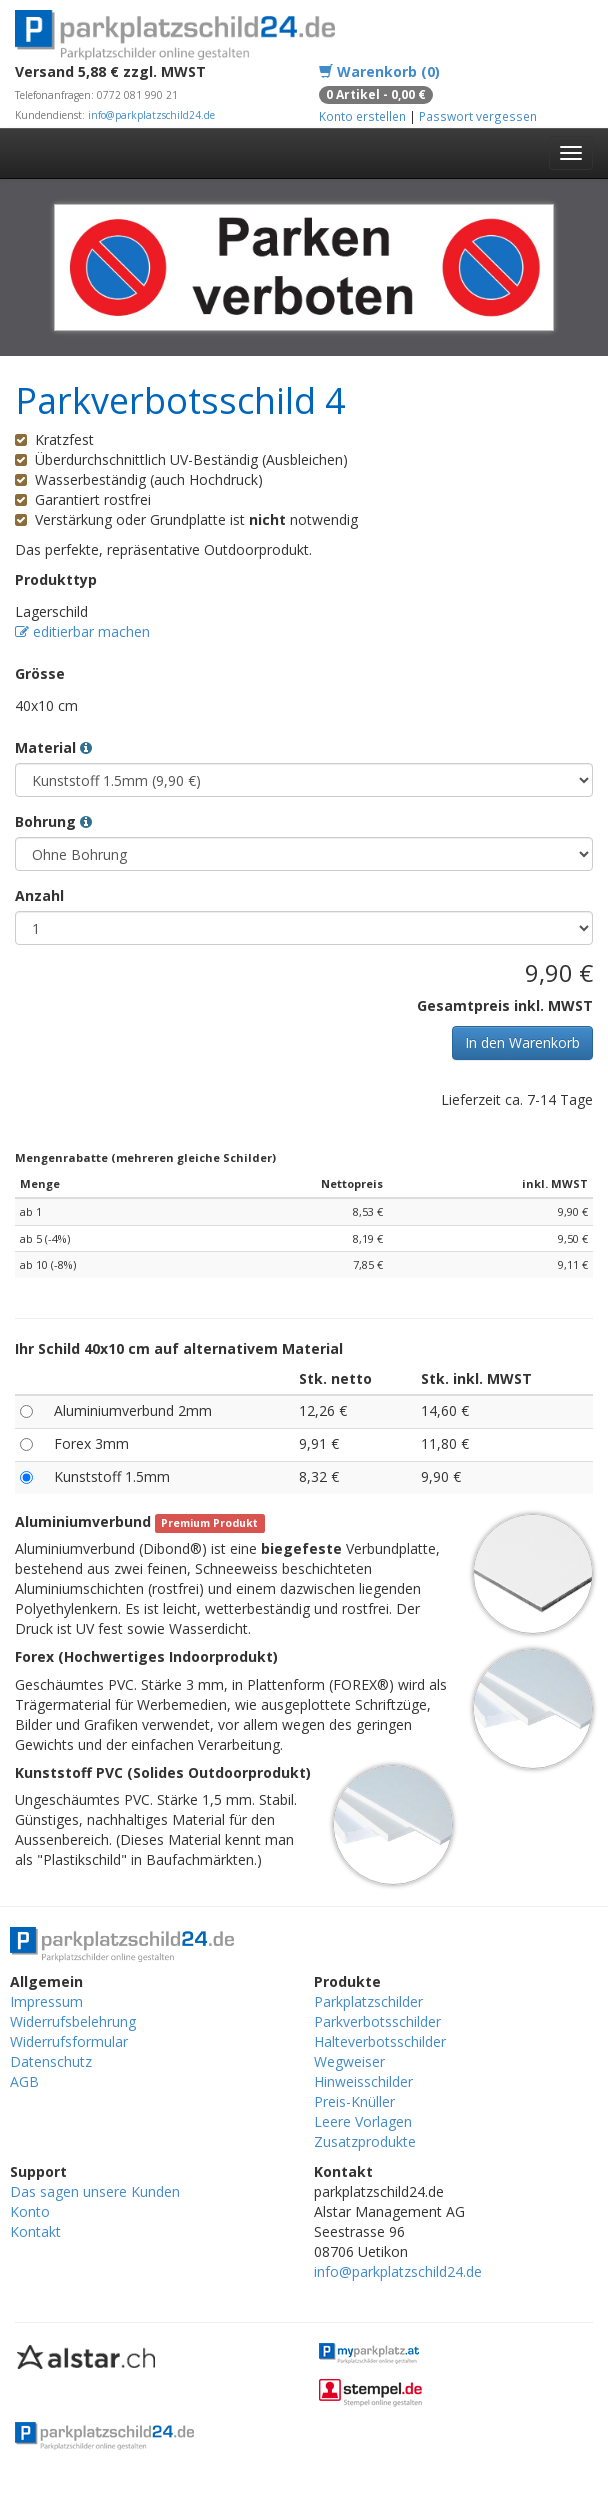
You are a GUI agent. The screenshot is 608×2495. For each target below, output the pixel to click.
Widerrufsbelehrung (73, 2021)
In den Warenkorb (522, 1042)
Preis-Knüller (354, 2101)
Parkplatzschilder (368, 2001)
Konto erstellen (362, 116)
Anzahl (39, 895)
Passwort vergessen (478, 116)
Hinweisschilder (363, 2081)
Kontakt (35, 2231)
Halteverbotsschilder (380, 2041)
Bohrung (53, 821)
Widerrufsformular (69, 2041)
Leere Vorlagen (363, 2121)
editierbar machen (82, 631)
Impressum (46, 2001)
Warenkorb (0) (379, 71)
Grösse (40, 673)
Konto (30, 2211)
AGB (24, 2081)
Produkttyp (56, 579)
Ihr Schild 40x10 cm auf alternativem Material (179, 1348)
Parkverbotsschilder (377, 2021)
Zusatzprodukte (365, 2141)
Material (53, 747)
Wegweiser (349, 2061)
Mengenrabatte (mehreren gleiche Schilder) (145, 1157)
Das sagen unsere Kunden (95, 2191)
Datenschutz (51, 2061)
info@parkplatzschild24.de (151, 115)
